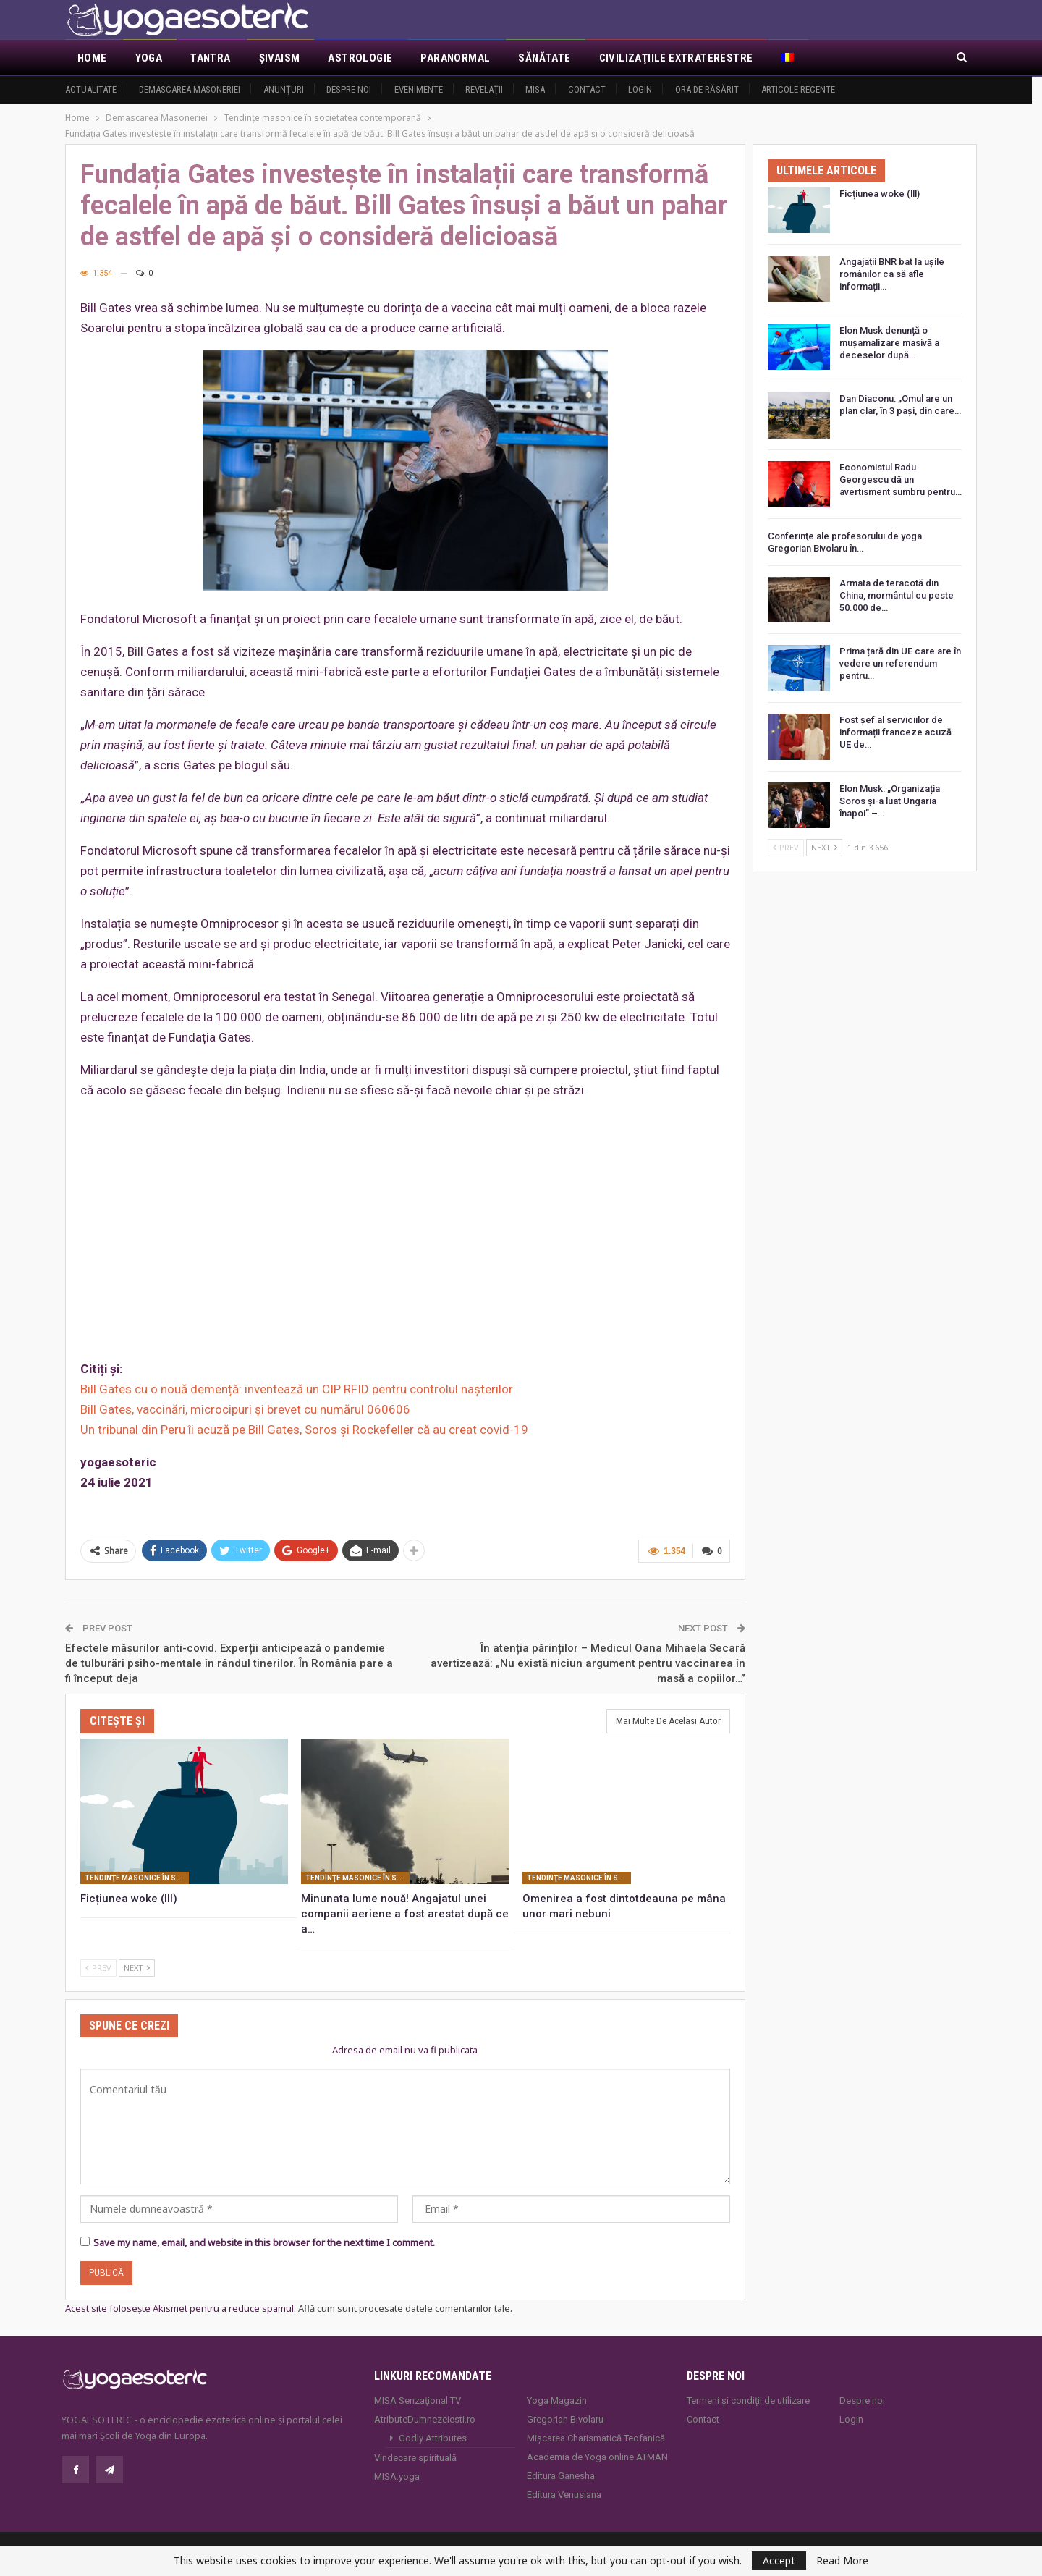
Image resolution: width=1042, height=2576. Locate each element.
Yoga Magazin (557, 2399)
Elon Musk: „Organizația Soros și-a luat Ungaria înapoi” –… (889, 801)
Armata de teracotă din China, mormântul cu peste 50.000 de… (896, 595)
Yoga (149, 57)
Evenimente (418, 89)
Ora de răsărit (707, 89)
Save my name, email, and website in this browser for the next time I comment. (264, 2241)
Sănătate (544, 57)
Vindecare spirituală (415, 2457)
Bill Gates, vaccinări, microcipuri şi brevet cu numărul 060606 (245, 1409)
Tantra (210, 57)
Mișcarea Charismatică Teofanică (596, 2437)
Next (137, 1966)
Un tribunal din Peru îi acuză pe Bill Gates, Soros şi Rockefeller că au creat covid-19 (304, 1429)
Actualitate (91, 89)
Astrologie (360, 57)
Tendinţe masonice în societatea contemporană (137, 1876)
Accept (779, 2560)
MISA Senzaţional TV (417, 2399)
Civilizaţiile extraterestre (676, 57)
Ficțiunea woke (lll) (879, 193)
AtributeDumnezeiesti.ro (424, 2418)
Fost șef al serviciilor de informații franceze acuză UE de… (895, 732)
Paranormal (455, 57)
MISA (535, 89)
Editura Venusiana (564, 2493)
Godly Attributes (433, 2437)
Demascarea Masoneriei (189, 89)
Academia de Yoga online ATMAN (597, 2456)
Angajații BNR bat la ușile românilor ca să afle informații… (891, 274)
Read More (842, 2561)
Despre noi (348, 89)
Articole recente (798, 89)
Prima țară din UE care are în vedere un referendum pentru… (900, 663)
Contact (587, 89)
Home (92, 57)
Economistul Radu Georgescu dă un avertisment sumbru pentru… (900, 479)
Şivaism (279, 57)
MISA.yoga (397, 2475)
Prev (98, 1966)
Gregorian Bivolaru (565, 2418)
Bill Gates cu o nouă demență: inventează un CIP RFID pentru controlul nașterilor (296, 1389)
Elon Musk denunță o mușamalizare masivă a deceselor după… (889, 342)
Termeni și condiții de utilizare (748, 2399)
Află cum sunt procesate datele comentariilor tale (404, 2307)
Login (640, 89)
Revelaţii (484, 89)
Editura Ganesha (561, 2475)
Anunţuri (283, 89)
